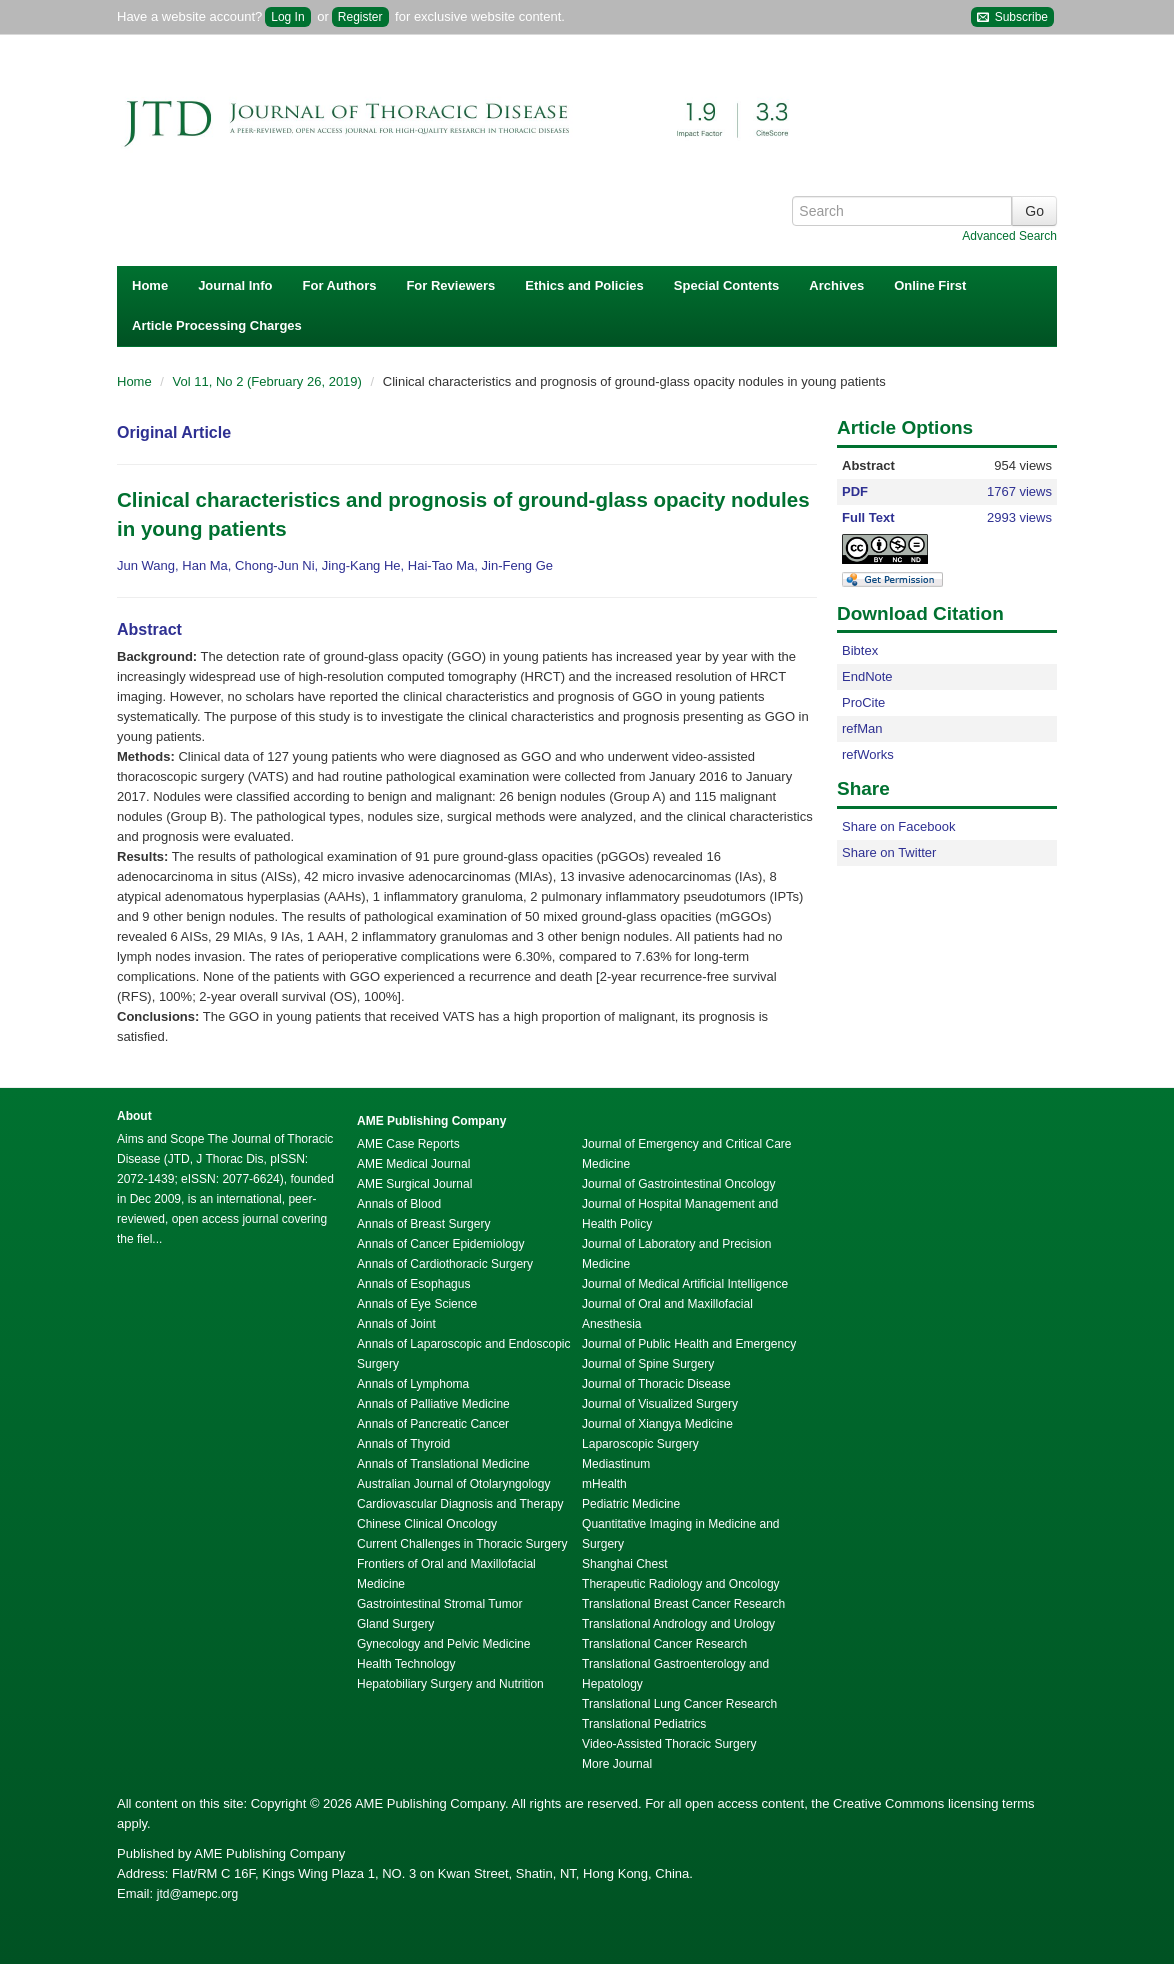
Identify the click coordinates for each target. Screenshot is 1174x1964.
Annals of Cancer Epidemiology (440, 1244)
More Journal (617, 1764)
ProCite (863, 702)
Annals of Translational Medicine (443, 1464)
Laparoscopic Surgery (640, 1444)
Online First (930, 285)
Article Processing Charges (217, 325)
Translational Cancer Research (664, 1644)
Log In (287, 17)
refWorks (868, 754)
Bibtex (860, 650)
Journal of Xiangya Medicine (657, 1424)
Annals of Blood (399, 1204)
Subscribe (1012, 17)
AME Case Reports (408, 1144)
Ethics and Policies (584, 285)
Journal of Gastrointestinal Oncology (678, 1184)
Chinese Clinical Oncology (427, 1524)
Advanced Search (1009, 236)
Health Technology (406, 1664)
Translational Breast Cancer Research (683, 1604)
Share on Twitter (889, 852)
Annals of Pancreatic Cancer (433, 1424)
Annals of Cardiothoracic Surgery (445, 1264)
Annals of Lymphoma (413, 1384)
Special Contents (726, 285)
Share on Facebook (898, 826)
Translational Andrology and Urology (678, 1624)
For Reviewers (450, 285)
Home (150, 285)
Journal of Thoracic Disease (656, 1384)
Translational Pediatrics (644, 1724)
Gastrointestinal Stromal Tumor (439, 1604)
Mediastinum (616, 1464)
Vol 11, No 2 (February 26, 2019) (269, 381)
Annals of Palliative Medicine (433, 1404)
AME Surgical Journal (414, 1184)
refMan (862, 728)
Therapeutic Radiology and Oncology (680, 1584)
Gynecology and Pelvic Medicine (443, 1644)
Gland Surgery (395, 1624)
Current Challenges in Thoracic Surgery (462, 1544)
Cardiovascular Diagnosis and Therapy (460, 1504)
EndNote (867, 676)
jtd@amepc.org (198, 1894)
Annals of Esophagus (413, 1284)
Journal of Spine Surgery (648, 1364)
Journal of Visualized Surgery (660, 1404)
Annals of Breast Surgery (423, 1224)
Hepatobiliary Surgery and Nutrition (450, 1684)
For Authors (340, 285)
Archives (836, 285)
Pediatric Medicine (631, 1504)
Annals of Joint (396, 1324)
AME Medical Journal (413, 1164)
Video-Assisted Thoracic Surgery (669, 1744)
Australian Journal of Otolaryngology (453, 1484)
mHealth (604, 1484)
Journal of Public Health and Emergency (689, 1344)
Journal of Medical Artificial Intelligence (685, 1284)
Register (360, 17)
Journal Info (235, 285)
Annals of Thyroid (403, 1444)
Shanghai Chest (624, 1564)
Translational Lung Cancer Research (679, 1704)
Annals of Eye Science (417, 1304)
